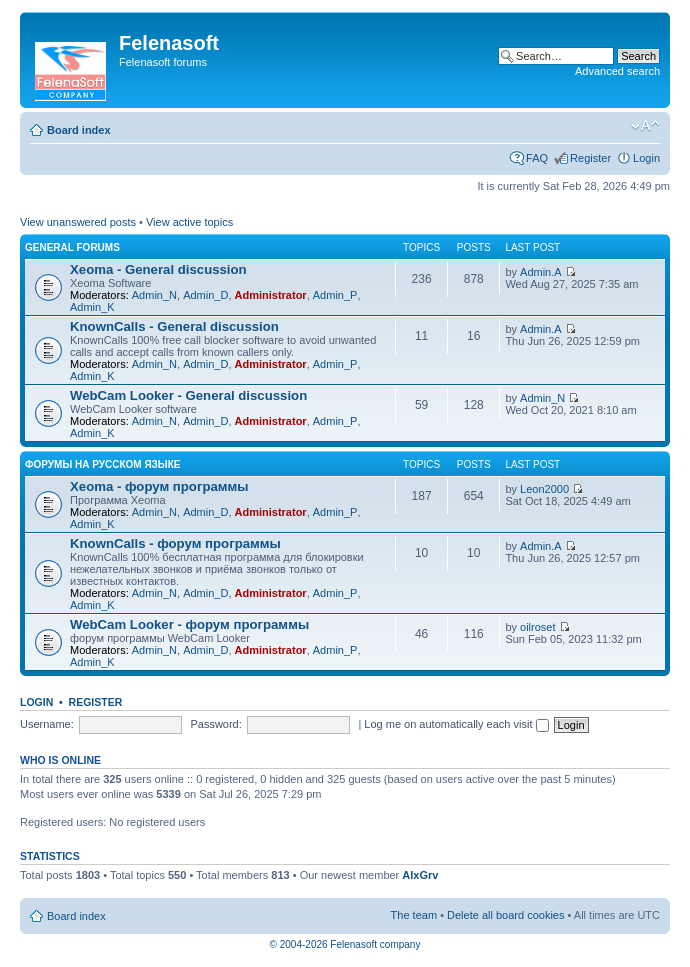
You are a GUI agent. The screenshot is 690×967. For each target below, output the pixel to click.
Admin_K (92, 307)
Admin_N (154, 295)
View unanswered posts (78, 222)
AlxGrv (420, 875)
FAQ (537, 158)
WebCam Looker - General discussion (188, 395)
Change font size (645, 126)
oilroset (537, 627)
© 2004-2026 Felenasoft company (345, 944)
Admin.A (541, 272)
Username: (47, 724)
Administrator (271, 295)
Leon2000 (544, 489)
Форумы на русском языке (102, 464)
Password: (215, 724)
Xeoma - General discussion (158, 269)
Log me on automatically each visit (456, 724)
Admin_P (335, 295)
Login (646, 158)
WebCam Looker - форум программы (189, 624)
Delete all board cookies (505, 915)
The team (414, 915)
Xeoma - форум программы (159, 486)
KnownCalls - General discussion (174, 326)
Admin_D (205, 295)
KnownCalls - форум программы (175, 543)
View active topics (189, 222)
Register (590, 158)
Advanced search (617, 71)
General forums (72, 247)
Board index (79, 130)
